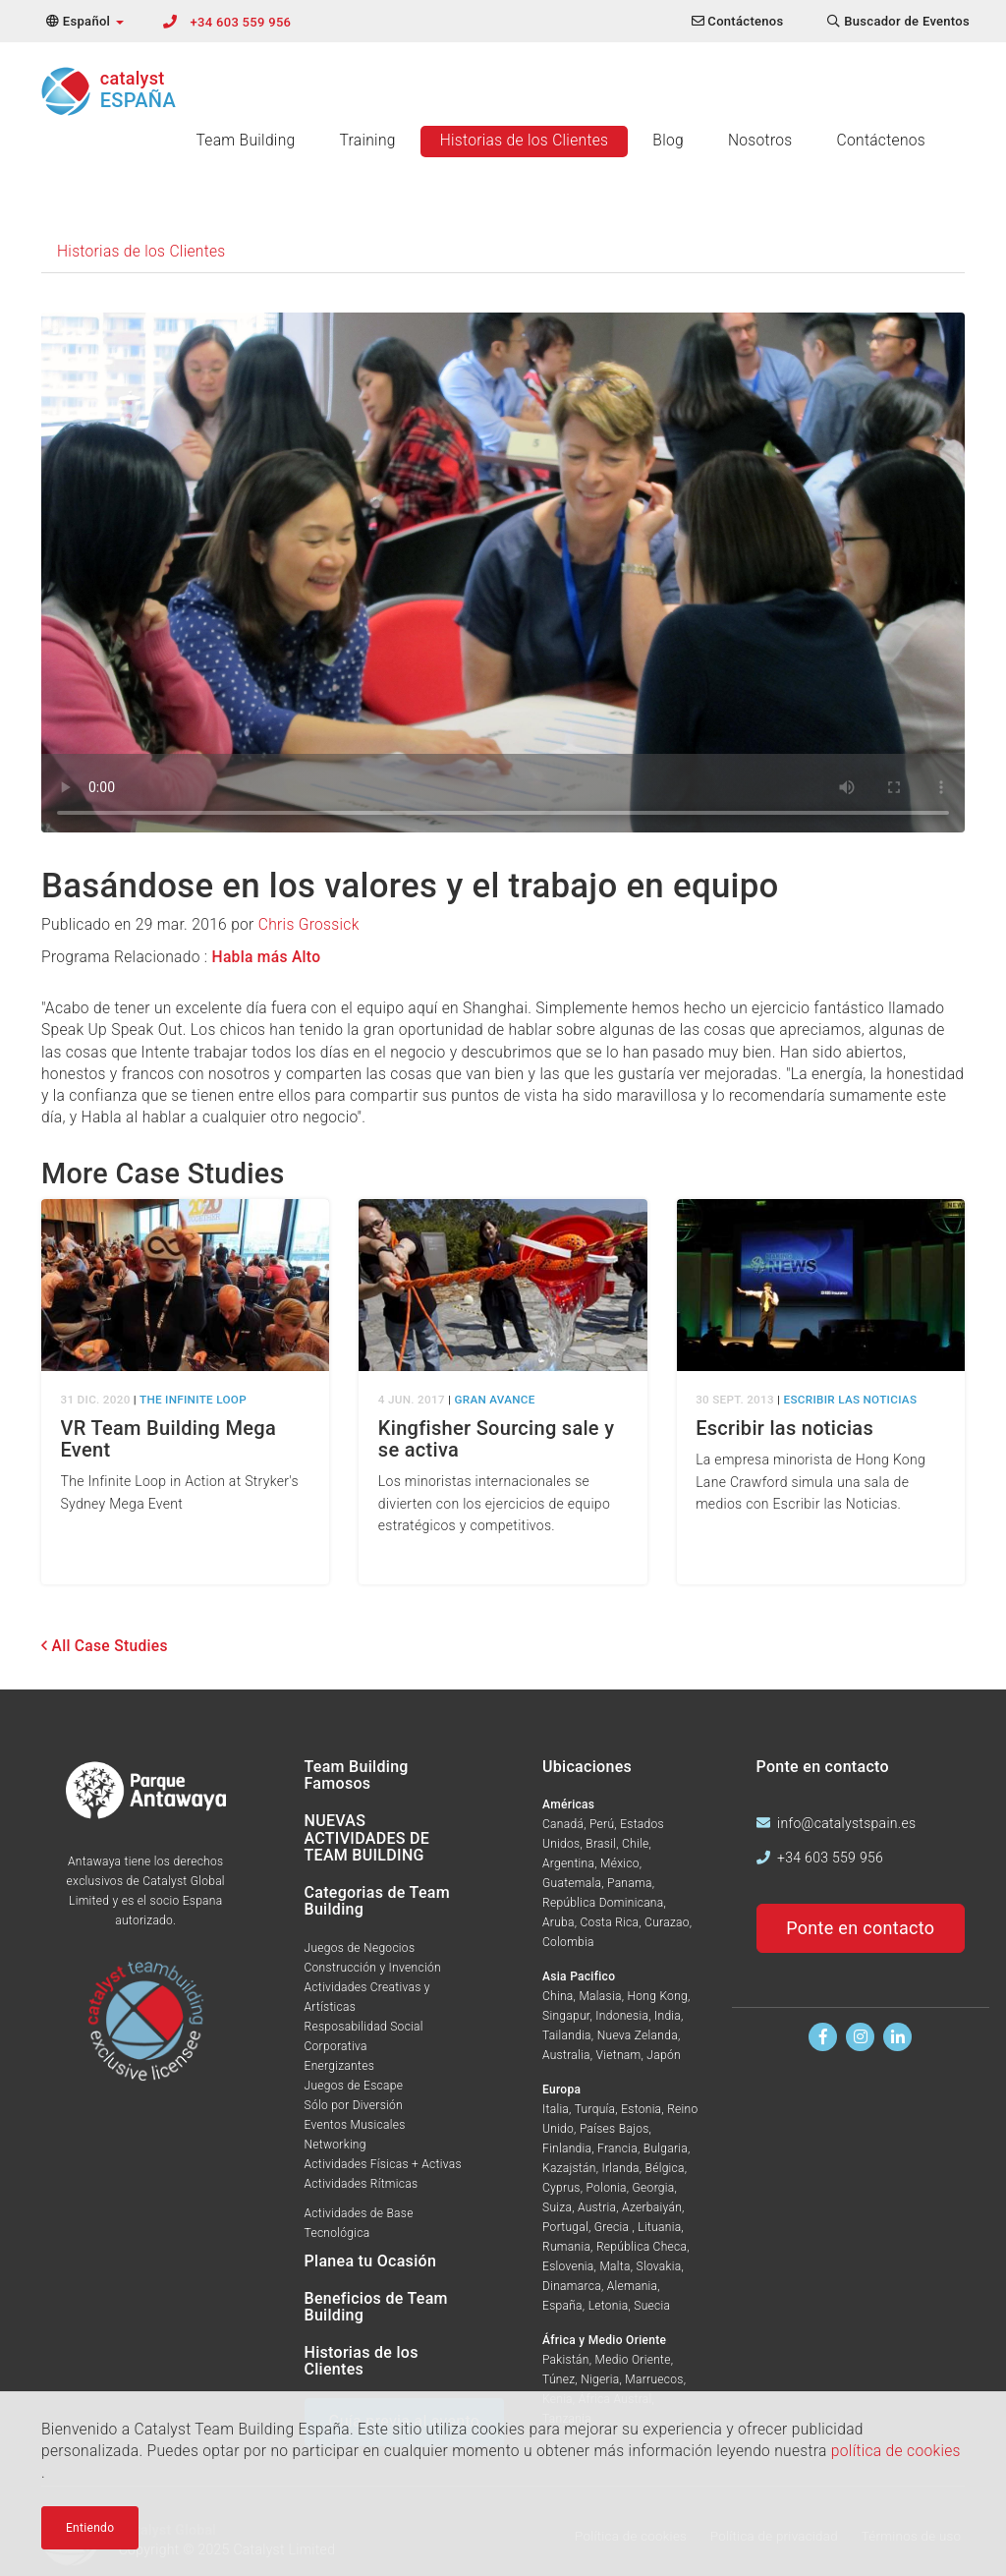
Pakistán (565, 2360)
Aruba (558, 1922)
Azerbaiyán (652, 2207)
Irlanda (621, 2168)
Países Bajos (614, 2129)
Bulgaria (665, 2148)
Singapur (565, 2016)
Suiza (557, 2207)
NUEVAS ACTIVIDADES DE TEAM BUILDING (367, 1837)
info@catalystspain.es (846, 1823)
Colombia (568, 1942)
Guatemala (571, 1883)
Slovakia (659, 2266)
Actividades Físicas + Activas (383, 2164)
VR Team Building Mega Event (169, 1438)
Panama (629, 1883)
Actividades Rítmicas (362, 2184)
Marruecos (654, 2379)
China (558, 1996)
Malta (614, 2266)
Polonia (607, 2188)
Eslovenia (568, 2266)
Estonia (641, 2109)
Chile (635, 1844)
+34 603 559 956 (241, 22)
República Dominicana (603, 1903)
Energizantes (340, 2066)
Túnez (558, 2379)
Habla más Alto (266, 957)
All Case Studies (104, 1646)
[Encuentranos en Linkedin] (897, 2037)
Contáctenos (881, 140)
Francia (617, 2148)
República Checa (641, 2247)
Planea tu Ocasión (371, 2261)
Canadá (563, 1824)
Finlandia (566, 2148)
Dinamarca (571, 2286)
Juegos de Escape (354, 2085)
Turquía (595, 2109)
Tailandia (566, 2035)
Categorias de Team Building (377, 1901)
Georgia (654, 2188)
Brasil (601, 1844)
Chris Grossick (309, 925)
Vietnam (619, 2055)
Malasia (600, 1996)
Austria (597, 2207)
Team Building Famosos (357, 1775)
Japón (663, 2055)
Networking (335, 2144)
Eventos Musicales (355, 2125)
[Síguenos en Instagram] (860, 2037)
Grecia (613, 2227)
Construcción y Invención (373, 1968)
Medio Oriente (633, 2360)
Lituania (659, 2227)
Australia (566, 2055)
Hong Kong (658, 1996)
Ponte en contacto (860, 1928)
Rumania (566, 2247)
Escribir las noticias (784, 1428)
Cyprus (561, 2188)
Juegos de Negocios (360, 1948)
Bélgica (665, 2168)
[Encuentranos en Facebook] (823, 2037)
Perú (601, 1824)
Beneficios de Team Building (376, 2307)
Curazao (667, 1922)
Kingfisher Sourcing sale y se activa (496, 1438)
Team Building (245, 140)
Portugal (565, 2227)
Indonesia (621, 2016)
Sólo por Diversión (354, 2105)
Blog (668, 140)
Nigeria (600, 2379)
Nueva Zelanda (637, 2035)
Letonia (608, 2306)
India (667, 2016)
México (620, 1863)
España (562, 2306)
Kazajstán (569, 2168)
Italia (555, 2109)
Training (367, 140)
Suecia (652, 2306)
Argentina (568, 1863)
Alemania (632, 2286)
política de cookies (896, 2451)
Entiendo (90, 2528)
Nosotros (760, 140)
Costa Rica (610, 1922)
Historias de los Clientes (524, 140)
